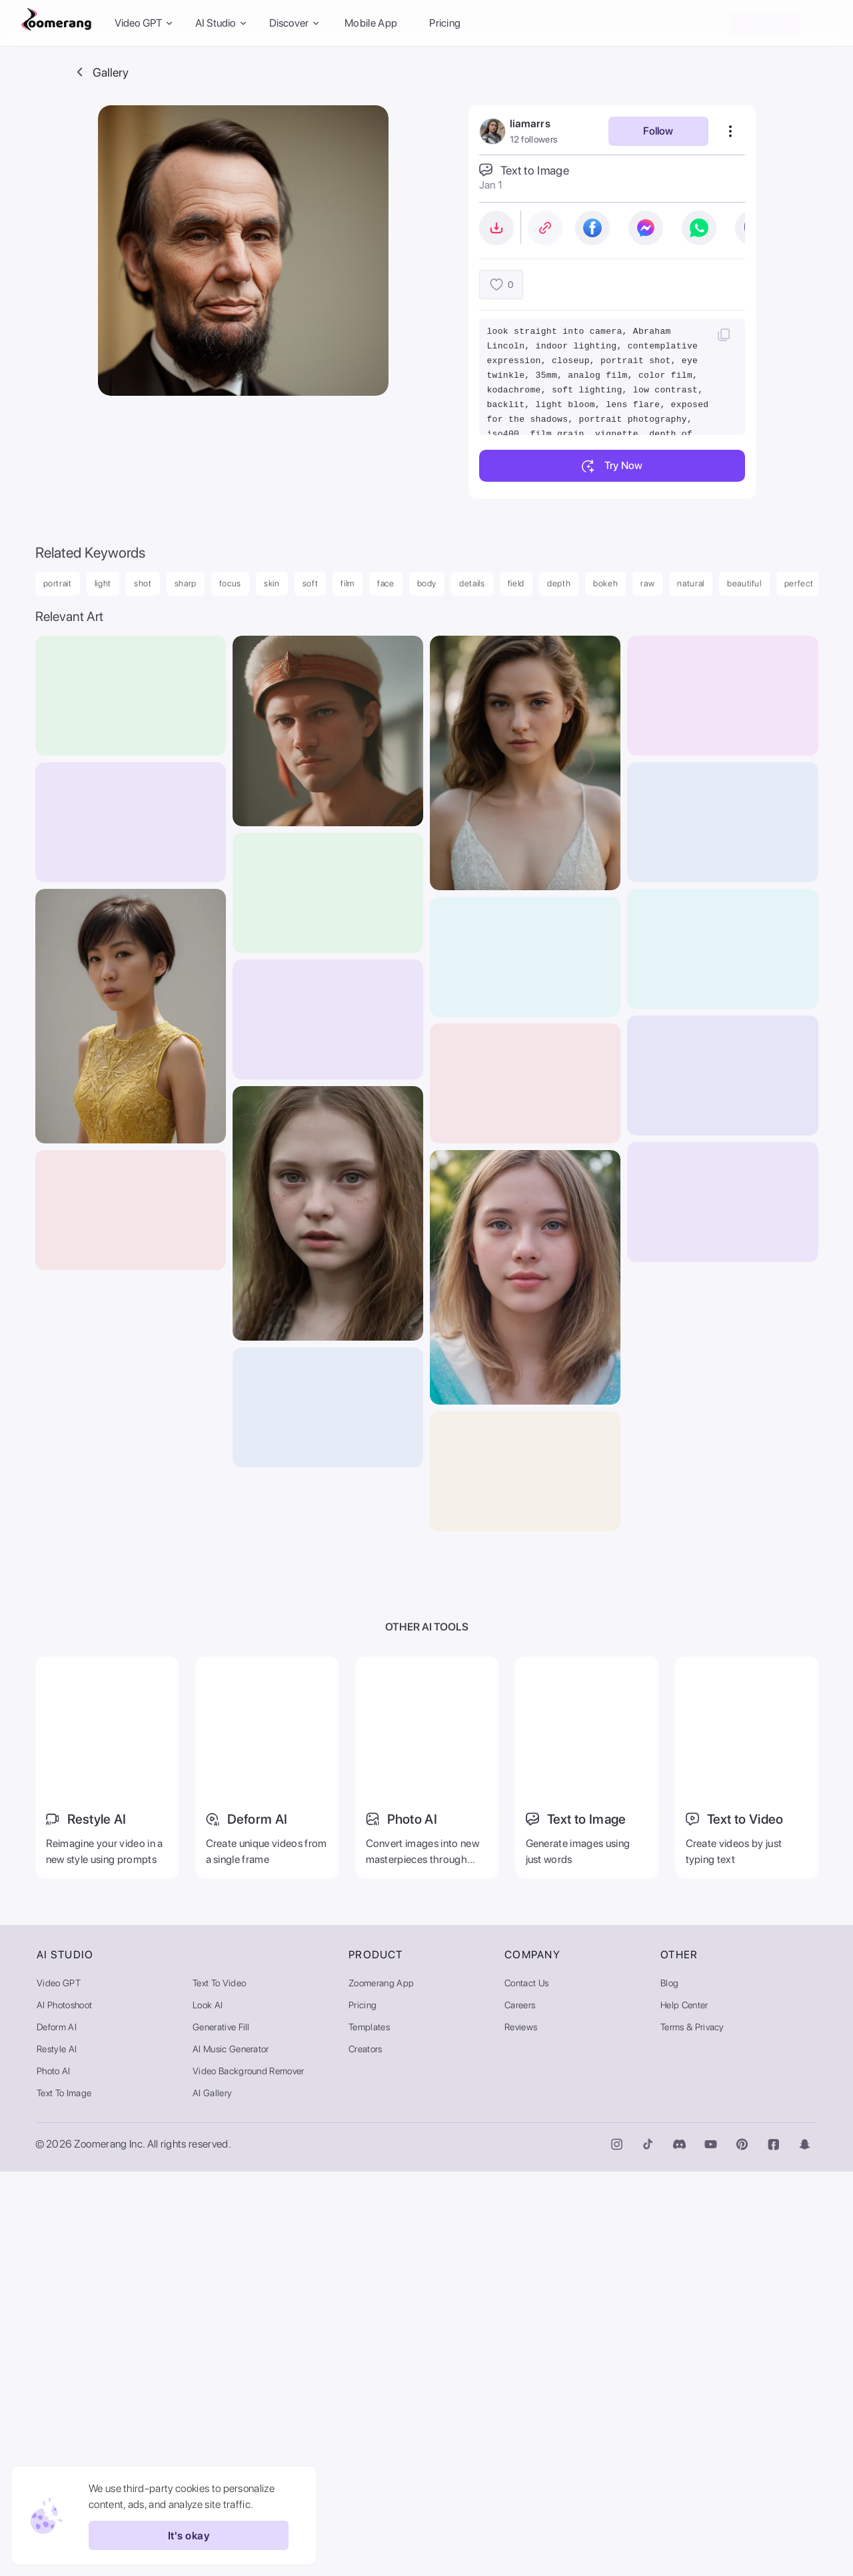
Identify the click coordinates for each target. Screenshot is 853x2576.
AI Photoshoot (64, 2409)
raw (647, 583)
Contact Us (526, 2387)
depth (558, 583)
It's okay (185, 2535)
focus (230, 583)
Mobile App (371, 23)
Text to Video (219, 2387)
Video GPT (59, 2387)
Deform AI (57, 2431)
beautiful (744, 583)
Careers (519, 2409)
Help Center (684, 2409)
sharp (186, 583)
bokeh (605, 583)
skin (272, 583)
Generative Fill (221, 2431)
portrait (57, 583)
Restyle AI (57, 2453)
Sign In (695, 23)
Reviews (520, 2431)
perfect (799, 583)
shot (143, 583)
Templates (369, 2431)
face (386, 583)
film (348, 583)
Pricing (444, 23)
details (472, 583)
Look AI (208, 2409)
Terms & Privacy (692, 2431)
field (516, 583)
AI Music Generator (231, 2453)
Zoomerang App (381, 2387)
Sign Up (765, 23)
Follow (658, 131)
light (103, 583)
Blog (669, 2387)
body (427, 583)
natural (690, 583)
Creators (366, 2453)
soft (311, 583)
